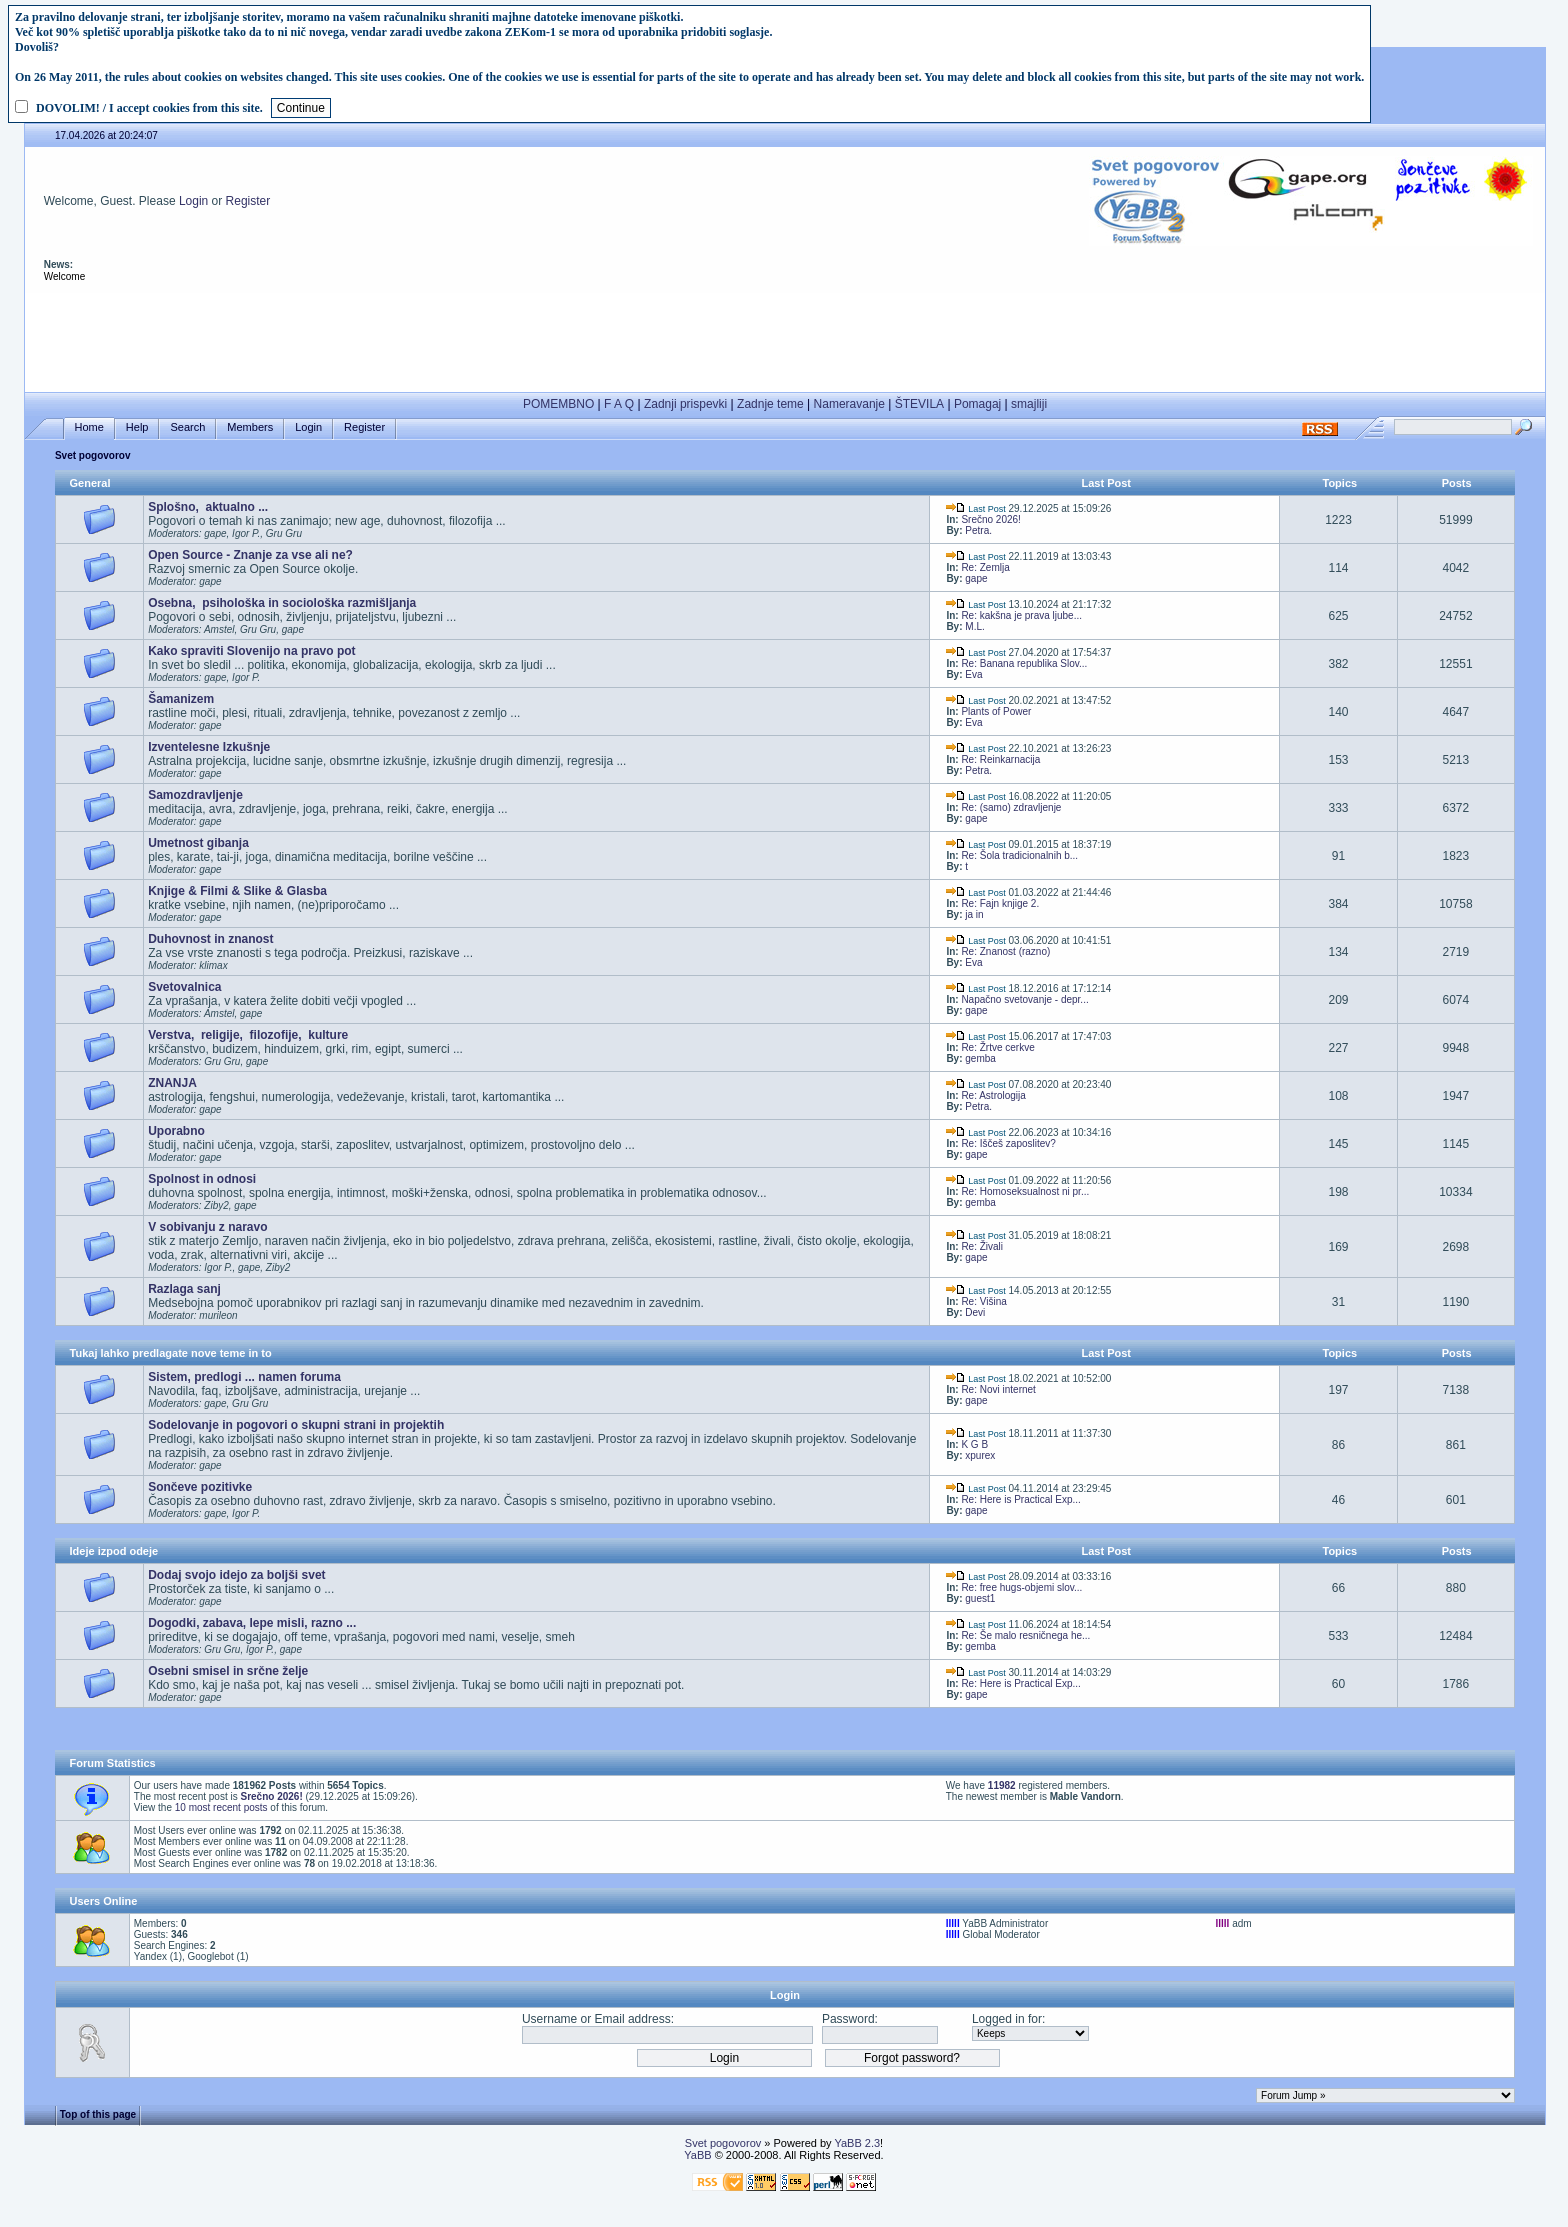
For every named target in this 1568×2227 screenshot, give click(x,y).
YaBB (697, 2155)
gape (976, 578)
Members (250, 427)
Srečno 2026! (991, 519)
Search (187, 427)
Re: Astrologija (993, 1095)
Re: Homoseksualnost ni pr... (1025, 1191)
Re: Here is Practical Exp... (1020, 1499)
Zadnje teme (770, 404)
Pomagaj (977, 404)
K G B (974, 1444)
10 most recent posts (221, 1807)
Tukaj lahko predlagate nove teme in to (171, 1353)
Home (89, 427)
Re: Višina (983, 1301)
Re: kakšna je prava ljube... (1021, 615)
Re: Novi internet (998, 1389)
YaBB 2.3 (857, 2143)
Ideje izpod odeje (114, 1551)
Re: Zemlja (985, 567)
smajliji (1029, 404)
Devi (975, 1312)
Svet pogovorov (93, 455)
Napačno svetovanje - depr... (1024, 999)
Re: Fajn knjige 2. (1000, 903)
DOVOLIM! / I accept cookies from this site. (149, 108)
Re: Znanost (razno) (1005, 951)
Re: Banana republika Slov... (1024, 663)
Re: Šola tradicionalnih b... (1019, 855)
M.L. (974, 626)
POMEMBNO (558, 404)
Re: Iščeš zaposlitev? (1008, 1143)
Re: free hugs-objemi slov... (1021, 1587)
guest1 (980, 1598)
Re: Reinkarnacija (1000, 759)
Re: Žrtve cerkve (997, 1047)
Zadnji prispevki (685, 404)
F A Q (619, 404)
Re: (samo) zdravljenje (1011, 807)
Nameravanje (849, 404)
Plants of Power (996, 711)
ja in (974, 914)
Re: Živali (982, 1246)
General (90, 483)
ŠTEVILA (919, 404)
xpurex (980, 1455)
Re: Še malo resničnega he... (1025, 1635)
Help (137, 427)
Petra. (978, 530)
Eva (973, 674)
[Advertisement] (785, 338)
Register (248, 201)
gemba (980, 1058)
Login (193, 201)
